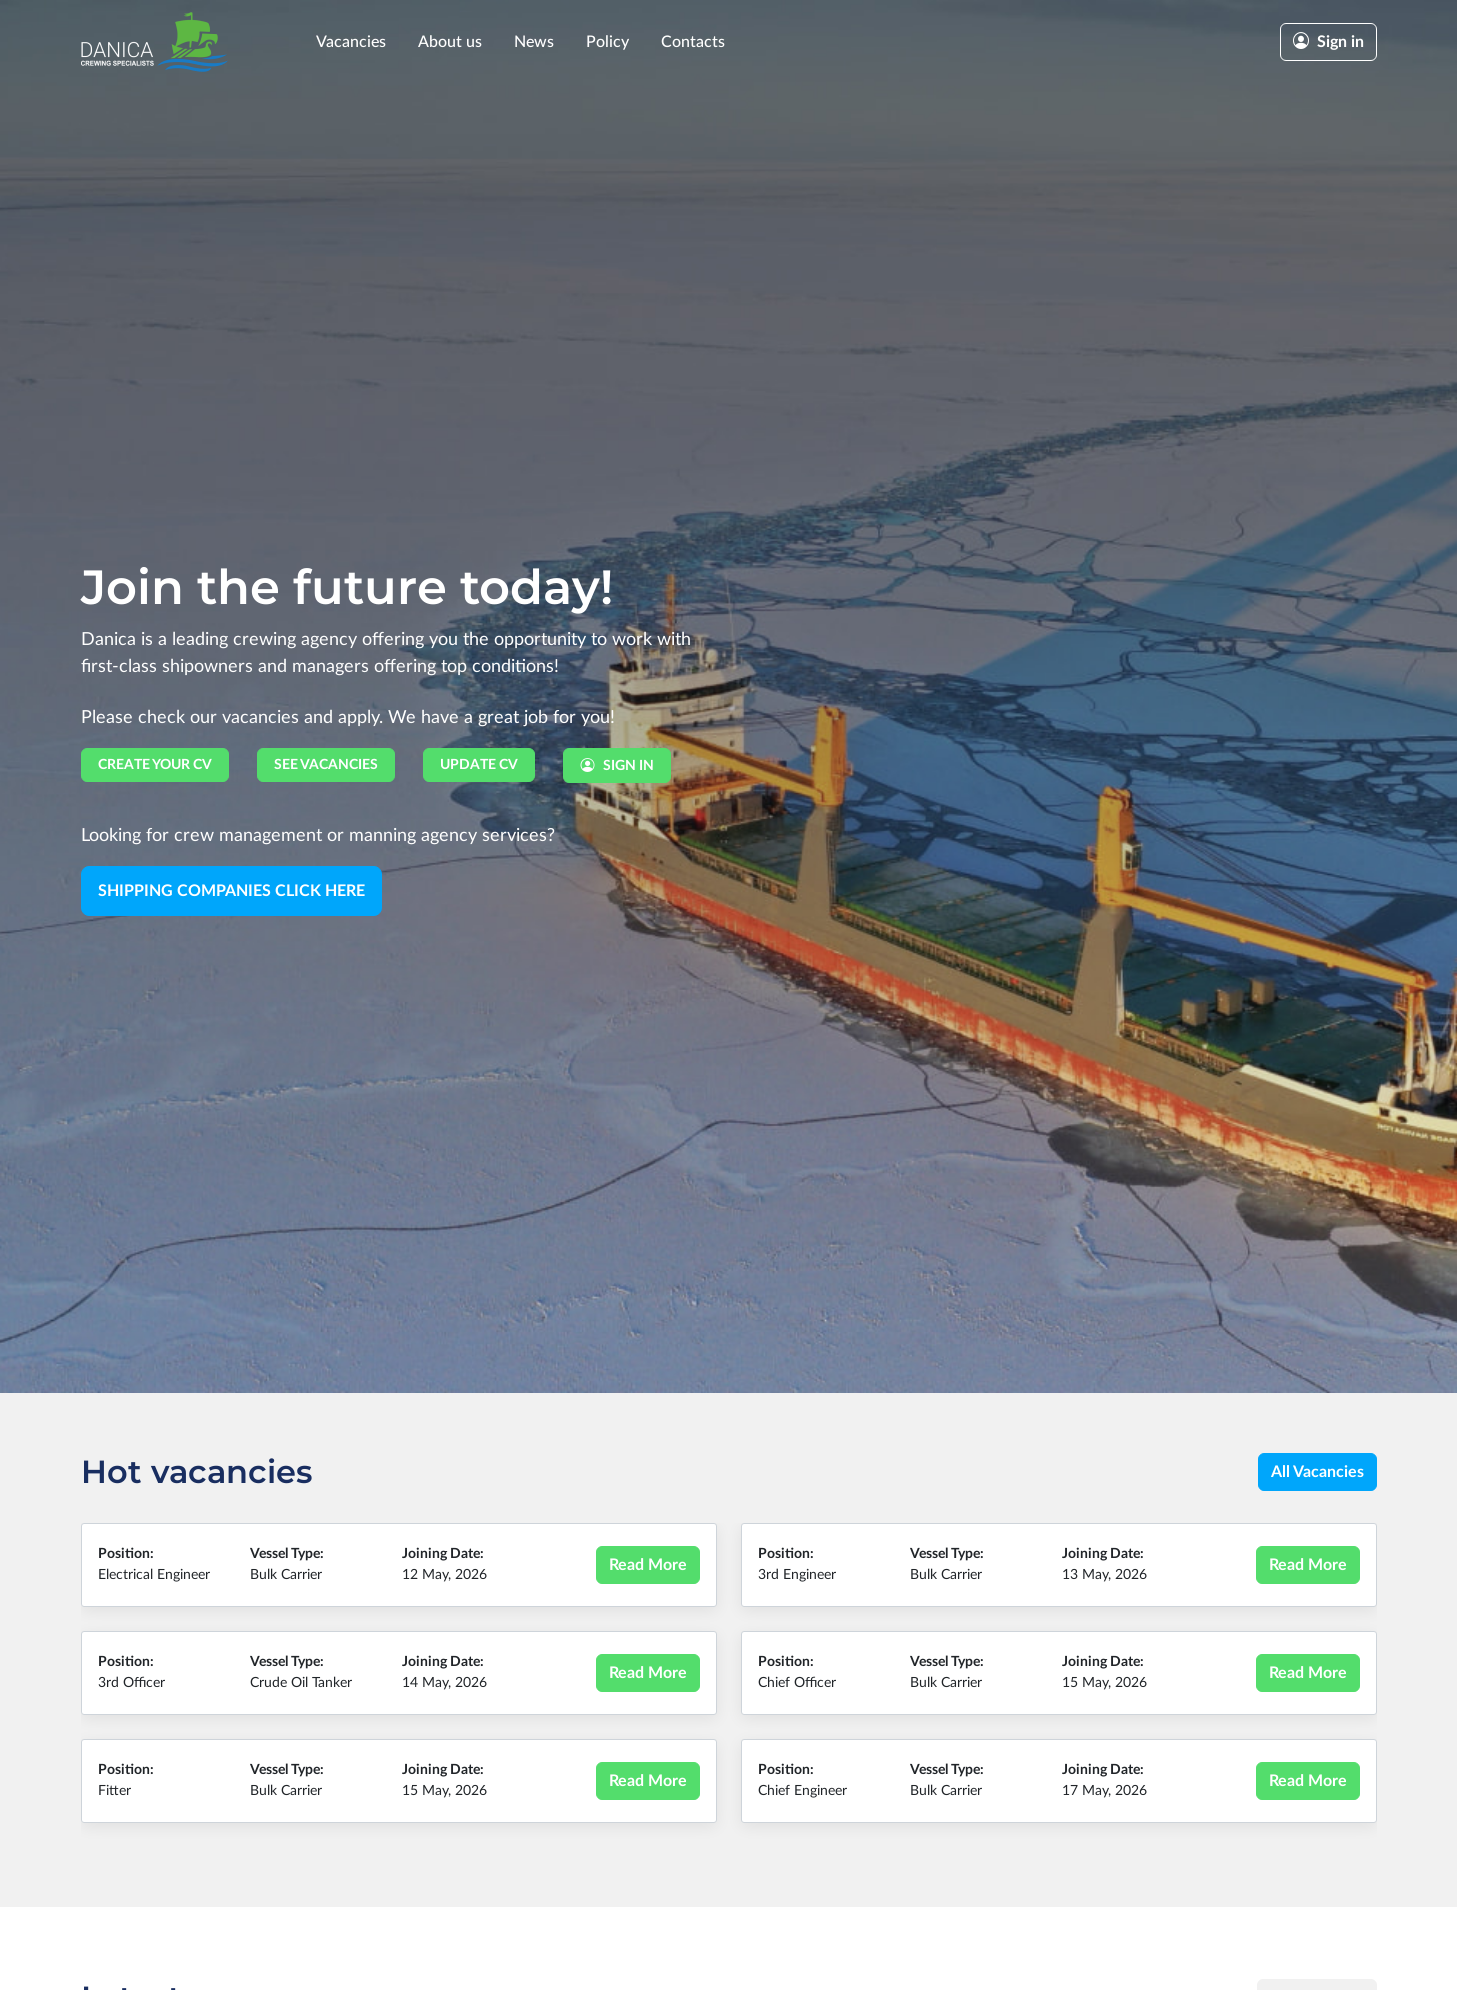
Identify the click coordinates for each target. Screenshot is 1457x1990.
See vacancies (326, 765)
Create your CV (155, 765)
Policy (607, 42)
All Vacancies (1317, 1472)
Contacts (693, 42)
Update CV (479, 765)
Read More (648, 1565)
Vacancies (351, 42)
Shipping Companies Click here (231, 891)
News (534, 42)
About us (450, 42)
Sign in (1328, 42)
